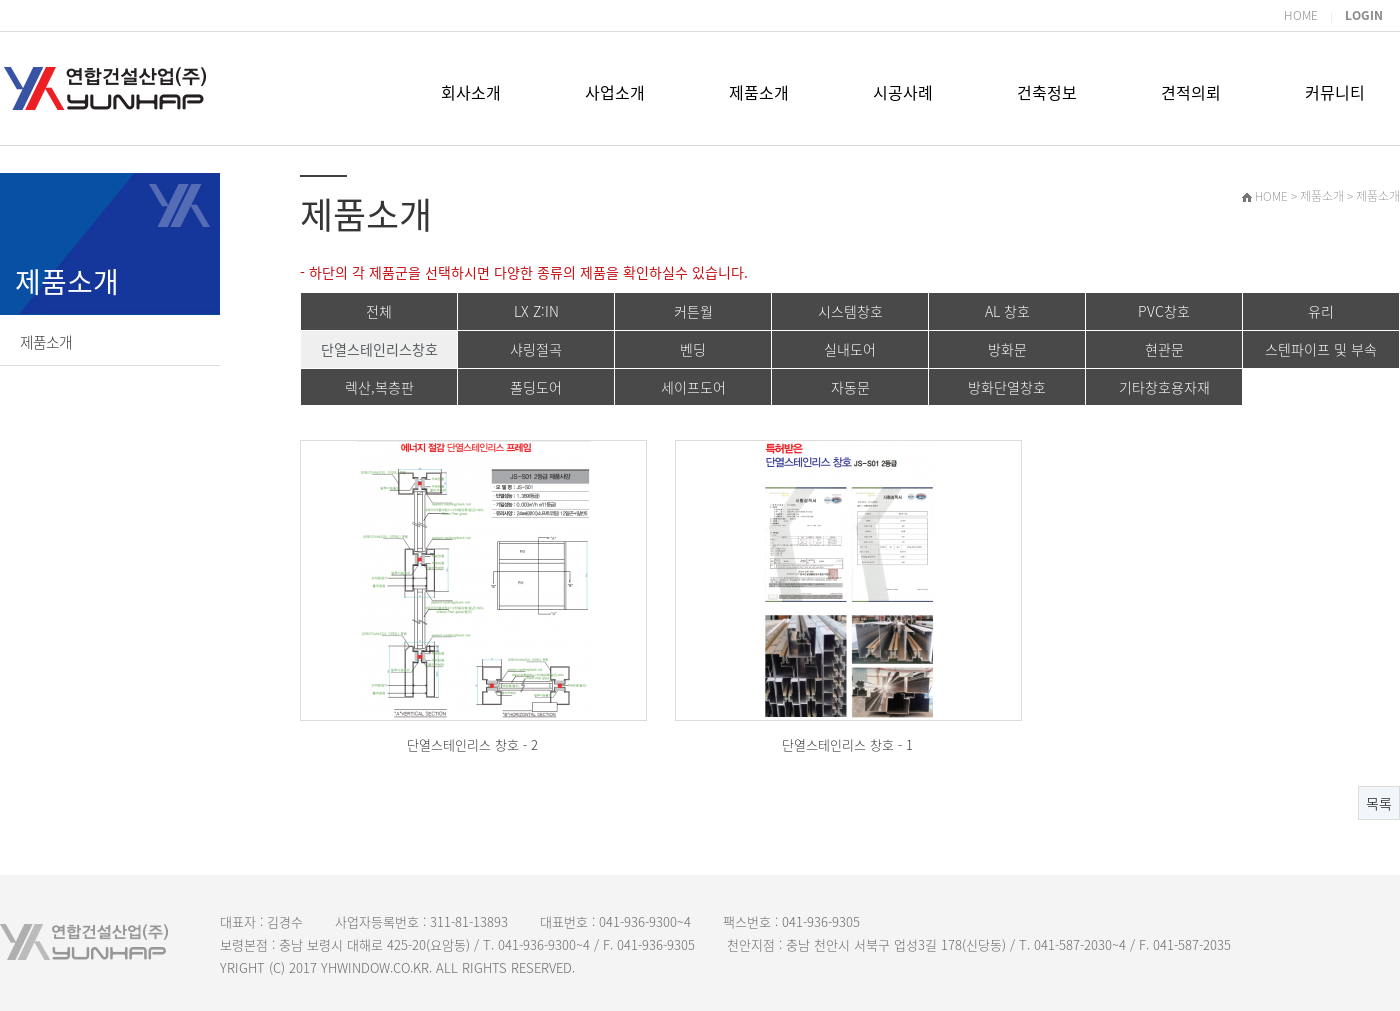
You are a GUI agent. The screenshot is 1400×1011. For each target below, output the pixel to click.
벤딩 (693, 349)
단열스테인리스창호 (379, 349)
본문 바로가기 (0, 0)
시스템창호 (850, 311)
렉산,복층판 (379, 387)
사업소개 (615, 92)
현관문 (1164, 349)
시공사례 (903, 92)
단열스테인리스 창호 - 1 (847, 744)
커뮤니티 (1335, 92)
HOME (1301, 15)
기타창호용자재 (1164, 387)
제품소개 (759, 92)
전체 (379, 311)
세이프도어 (693, 387)
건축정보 (1047, 92)
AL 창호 (1007, 311)
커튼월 (693, 311)
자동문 (850, 387)
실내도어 (850, 349)
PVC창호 (1164, 311)
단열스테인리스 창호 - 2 (472, 744)
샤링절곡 (536, 349)
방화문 (1007, 349)
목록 (1379, 803)
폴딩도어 (536, 387)
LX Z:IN (536, 311)
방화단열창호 (1007, 387)
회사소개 (471, 92)
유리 (1321, 311)
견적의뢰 (1191, 92)
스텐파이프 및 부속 (1321, 349)
